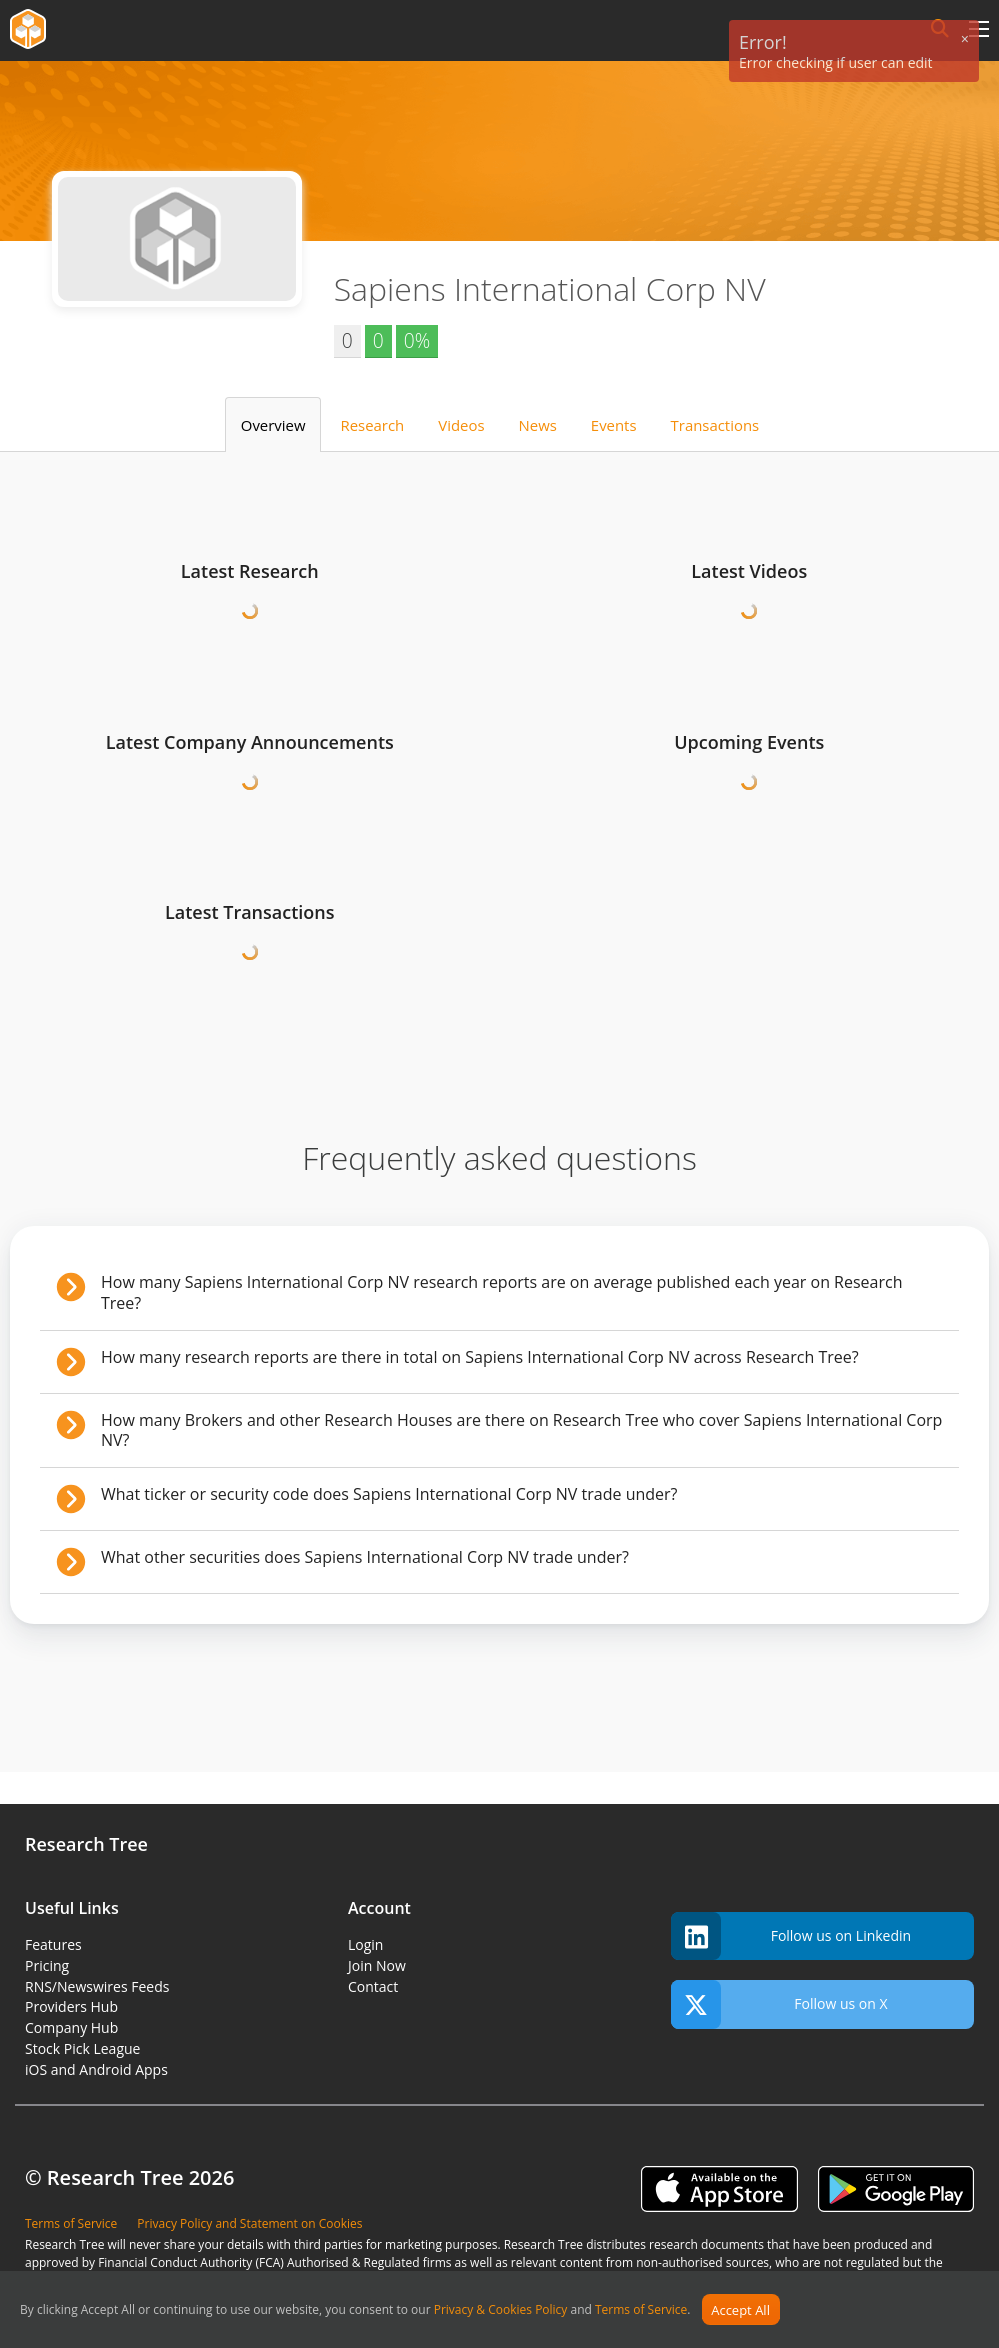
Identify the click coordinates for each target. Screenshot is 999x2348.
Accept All (740, 2310)
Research (373, 425)
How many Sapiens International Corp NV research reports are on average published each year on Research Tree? (501, 1292)
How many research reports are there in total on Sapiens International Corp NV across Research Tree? (480, 1357)
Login (365, 1944)
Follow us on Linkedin (791, 1936)
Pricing (47, 1965)
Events (614, 425)
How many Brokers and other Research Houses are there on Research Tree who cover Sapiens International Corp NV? (521, 1430)
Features (53, 1944)
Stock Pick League (82, 2048)
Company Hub (71, 2027)
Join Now (377, 1965)
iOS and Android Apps (96, 2069)
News (538, 425)
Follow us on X (779, 2004)
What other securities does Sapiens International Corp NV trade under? (365, 1557)
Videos (461, 425)
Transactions (715, 425)
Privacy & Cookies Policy (501, 2310)
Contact (373, 1986)
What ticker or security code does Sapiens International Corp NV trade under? (389, 1494)
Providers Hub (71, 2006)
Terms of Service (641, 2310)
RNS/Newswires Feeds (97, 1986)
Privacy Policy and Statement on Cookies (249, 2223)
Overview (273, 425)
